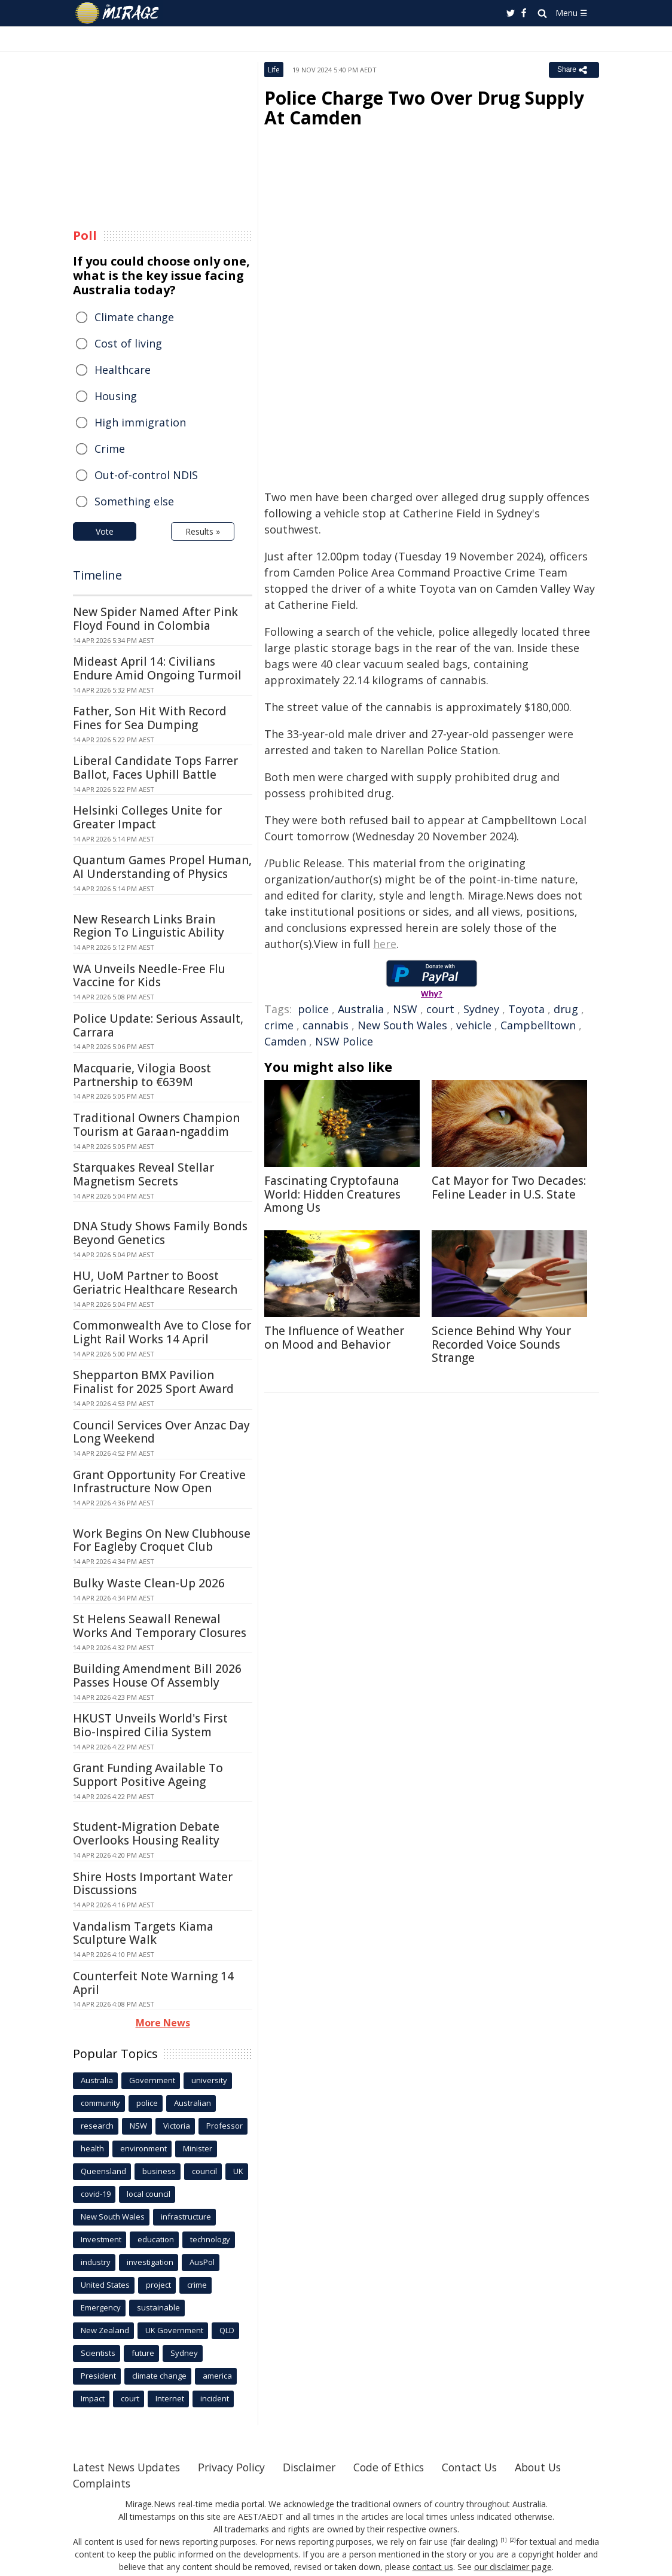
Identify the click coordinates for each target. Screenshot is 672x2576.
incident (214, 2398)
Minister (197, 2148)
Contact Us (482, 2467)
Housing (115, 396)
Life (274, 70)
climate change (159, 2375)
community (100, 2103)
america (217, 2375)
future (143, 2353)
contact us (433, 2566)
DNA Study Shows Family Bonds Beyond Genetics (160, 1233)
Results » (202, 531)
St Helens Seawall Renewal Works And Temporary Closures (159, 1626)
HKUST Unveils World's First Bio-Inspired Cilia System (150, 1725)
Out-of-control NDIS (146, 475)
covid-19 (96, 2193)
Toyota (526, 1009)
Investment (101, 2239)
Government (152, 2080)
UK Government (174, 2330)
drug (566, 1009)
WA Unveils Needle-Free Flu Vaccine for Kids (149, 975)
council (204, 2171)
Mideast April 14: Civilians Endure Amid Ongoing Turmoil (157, 668)
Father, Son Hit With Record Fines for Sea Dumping (150, 718)
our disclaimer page (513, 2566)
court (440, 1009)
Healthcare (122, 369)
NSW (405, 1009)
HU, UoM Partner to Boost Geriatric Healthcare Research (155, 1282)
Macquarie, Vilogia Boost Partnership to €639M (142, 1075)
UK (238, 2171)
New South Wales (402, 1025)
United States (105, 2284)
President (98, 2375)
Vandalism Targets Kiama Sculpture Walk (143, 1933)
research (97, 2125)
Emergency (101, 2307)
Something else (134, 501)
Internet (169, 2398)
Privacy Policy (236, 2467)
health (92, 2148)
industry (96, 2262)
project (158, 2284)
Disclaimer (316, 2467)
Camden (285, 1041)
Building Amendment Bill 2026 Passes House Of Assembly (157, 1675)
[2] (512, 2540)
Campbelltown (538, 1025)
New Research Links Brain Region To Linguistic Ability (148, 926)
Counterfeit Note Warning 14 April (153, 1983)
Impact (93, 2398)
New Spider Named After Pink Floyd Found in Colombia (155, 618)
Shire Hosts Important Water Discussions (153, 1883)
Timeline (97, 575)
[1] (503, 2540)
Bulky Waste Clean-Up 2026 (149, 1583)
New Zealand (105, 2330)
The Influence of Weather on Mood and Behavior (334, 1337)
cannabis (326, 1025)
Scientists (98, 2353)
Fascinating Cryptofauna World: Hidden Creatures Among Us (332, 1194)
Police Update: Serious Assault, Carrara (158, 1025)
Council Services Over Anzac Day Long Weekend (161, 1432)
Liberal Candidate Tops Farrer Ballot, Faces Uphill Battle (155, 767)
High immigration (140, 422)
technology (210, 2239)
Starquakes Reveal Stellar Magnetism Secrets (143, 1174)
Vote (105, 531)
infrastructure (186, 2216)
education (156, 2239)
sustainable (158, 2307)
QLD (226, 2330)
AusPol (202, 2262)
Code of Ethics (398, 2467)
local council (148, 2193)
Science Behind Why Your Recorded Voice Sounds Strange (501, 1344)
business (159, 2171)
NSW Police (344, 1041)
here (384, 944)
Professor (224, 2125)
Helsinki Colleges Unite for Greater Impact (147, 817)
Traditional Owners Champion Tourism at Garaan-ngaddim (156, 1124)
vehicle (473, 1025)
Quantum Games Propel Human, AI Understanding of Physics (162, 867)
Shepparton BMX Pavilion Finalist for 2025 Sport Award (153, 1382)
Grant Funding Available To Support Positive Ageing (148, 1775)
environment (143, 2148)
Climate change (134, 317)
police (313, 1009)
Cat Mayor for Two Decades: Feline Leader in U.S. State (509, 1187)
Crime (109, 448)
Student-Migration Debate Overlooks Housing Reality (146, 1833)
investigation (150, 2262)
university (209, 2080)
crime (279, 1025)
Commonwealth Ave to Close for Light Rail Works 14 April (162, 1332)
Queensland (103, 2171)
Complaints (102, 2483)
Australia (361, 1009)
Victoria (176, 2125)
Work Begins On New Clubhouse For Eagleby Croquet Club (162, 1540)
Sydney (481, 1009)
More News (163, 2022)
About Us (553, 2467)
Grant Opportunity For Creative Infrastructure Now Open (159, 1481)
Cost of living (128, 343)
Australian (192, 2103)
